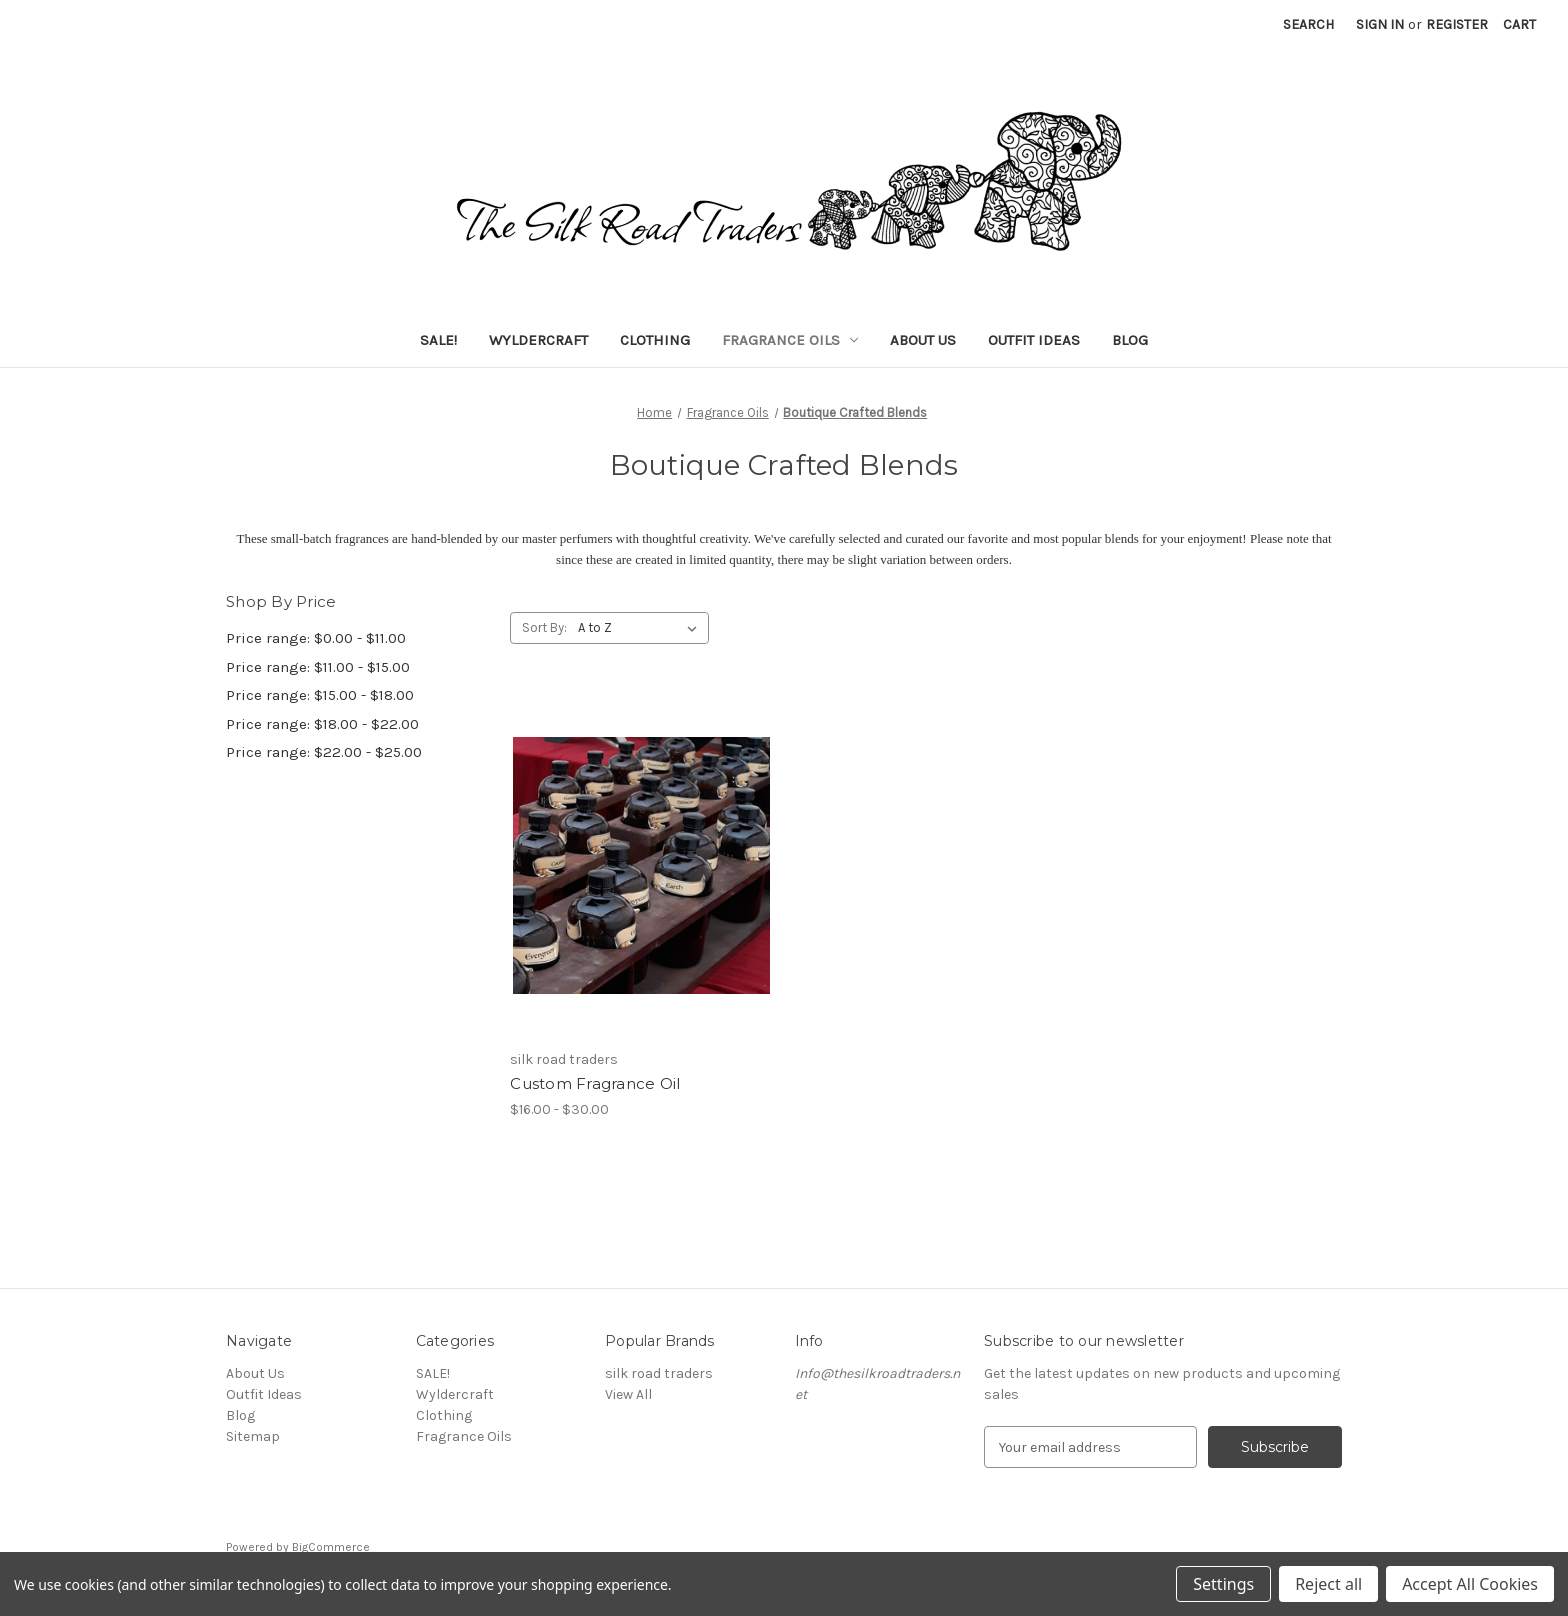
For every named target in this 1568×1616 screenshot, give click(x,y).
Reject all (1328, 1584)
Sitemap (253, 1436)
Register (1457, 24)
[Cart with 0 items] (1519, 24)
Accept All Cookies (1470, 1584)
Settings (1223, 1584)
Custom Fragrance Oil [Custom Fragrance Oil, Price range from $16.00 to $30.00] (595, 1083)
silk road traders (659, 1373)
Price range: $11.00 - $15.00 (318, 667)
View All (628, 1394)
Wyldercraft (538, 340)
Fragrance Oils (790, 340)
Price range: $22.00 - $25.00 (324, 752)
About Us (923, 340)
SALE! (438, 340)
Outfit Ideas (1034, 340)
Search (1308, 24)
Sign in (1380, 24)
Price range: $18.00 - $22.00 (322, 724)
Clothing (655, 340)
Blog (1130, 340)
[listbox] (641, 628)
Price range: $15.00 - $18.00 (320, 695)
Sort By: (544, 627)
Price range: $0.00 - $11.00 (316, 638)
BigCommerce (331, 1547)
